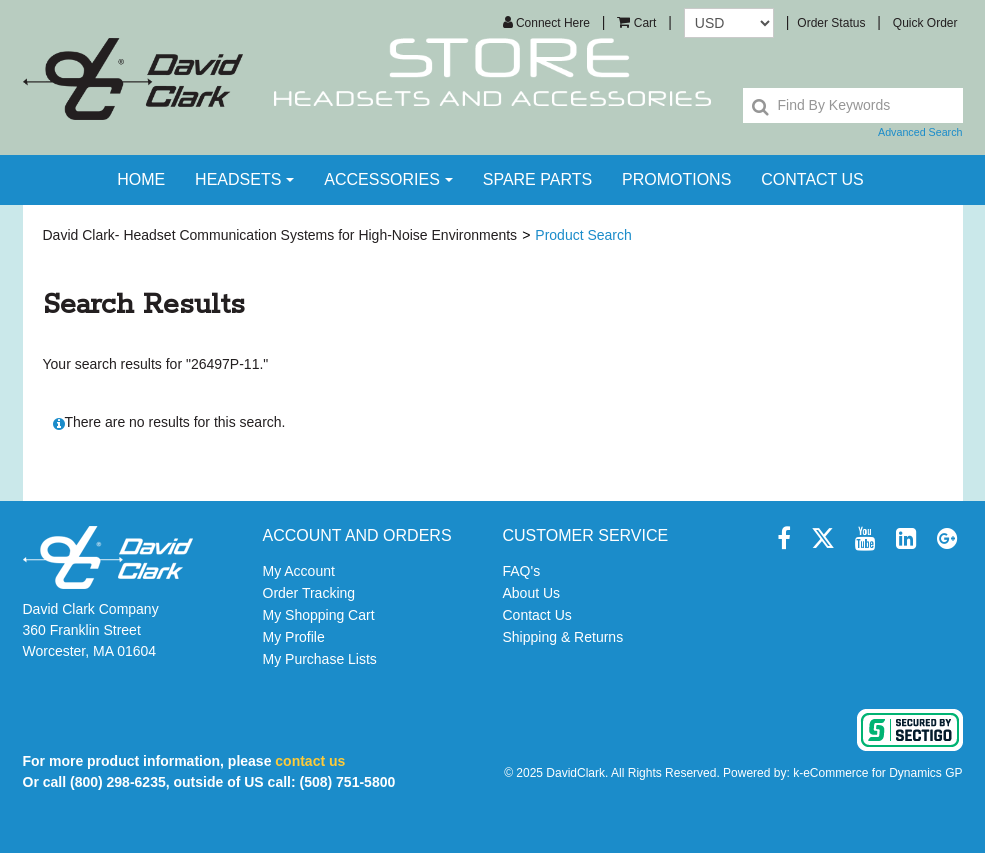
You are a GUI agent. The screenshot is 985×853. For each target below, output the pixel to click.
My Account (299, 571)
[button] (636, 23)
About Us (532, 593)
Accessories (388, 179)
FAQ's (522, 571)
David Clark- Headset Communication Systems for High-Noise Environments (280, 235)
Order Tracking (309, 593)
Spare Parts (537, 179)
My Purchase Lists (320, 659)
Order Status (831, 23)
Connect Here (546, 23)
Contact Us (537, 615)
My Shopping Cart (319, 615)
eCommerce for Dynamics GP (882, 773)
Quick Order (925, 23)
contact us (812, 179)
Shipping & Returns (563, 637)
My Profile (294, 637)
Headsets (244, 179)
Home (141, 179)
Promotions (676, 179)
